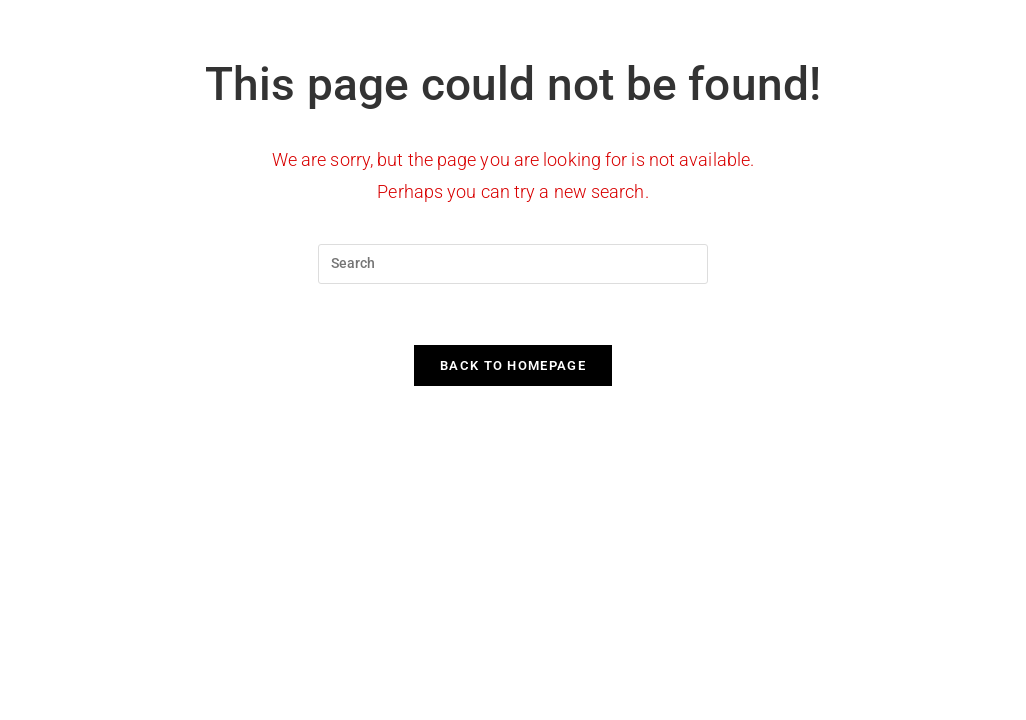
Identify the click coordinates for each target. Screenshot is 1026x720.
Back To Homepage (513, 365)
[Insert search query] (513, 264)
